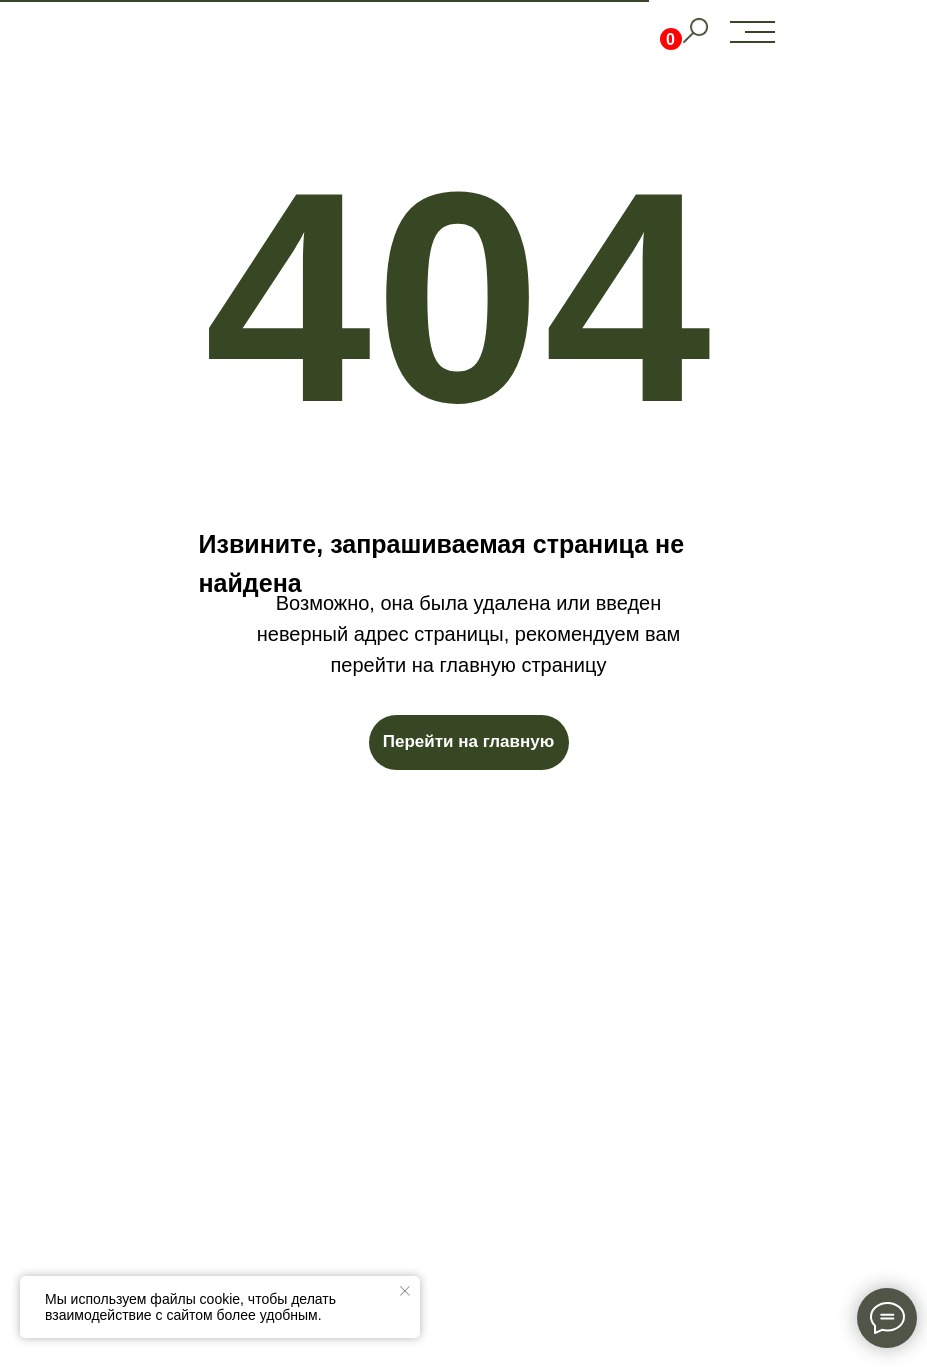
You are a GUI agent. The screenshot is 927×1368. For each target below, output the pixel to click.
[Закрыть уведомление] (405, 1291)
